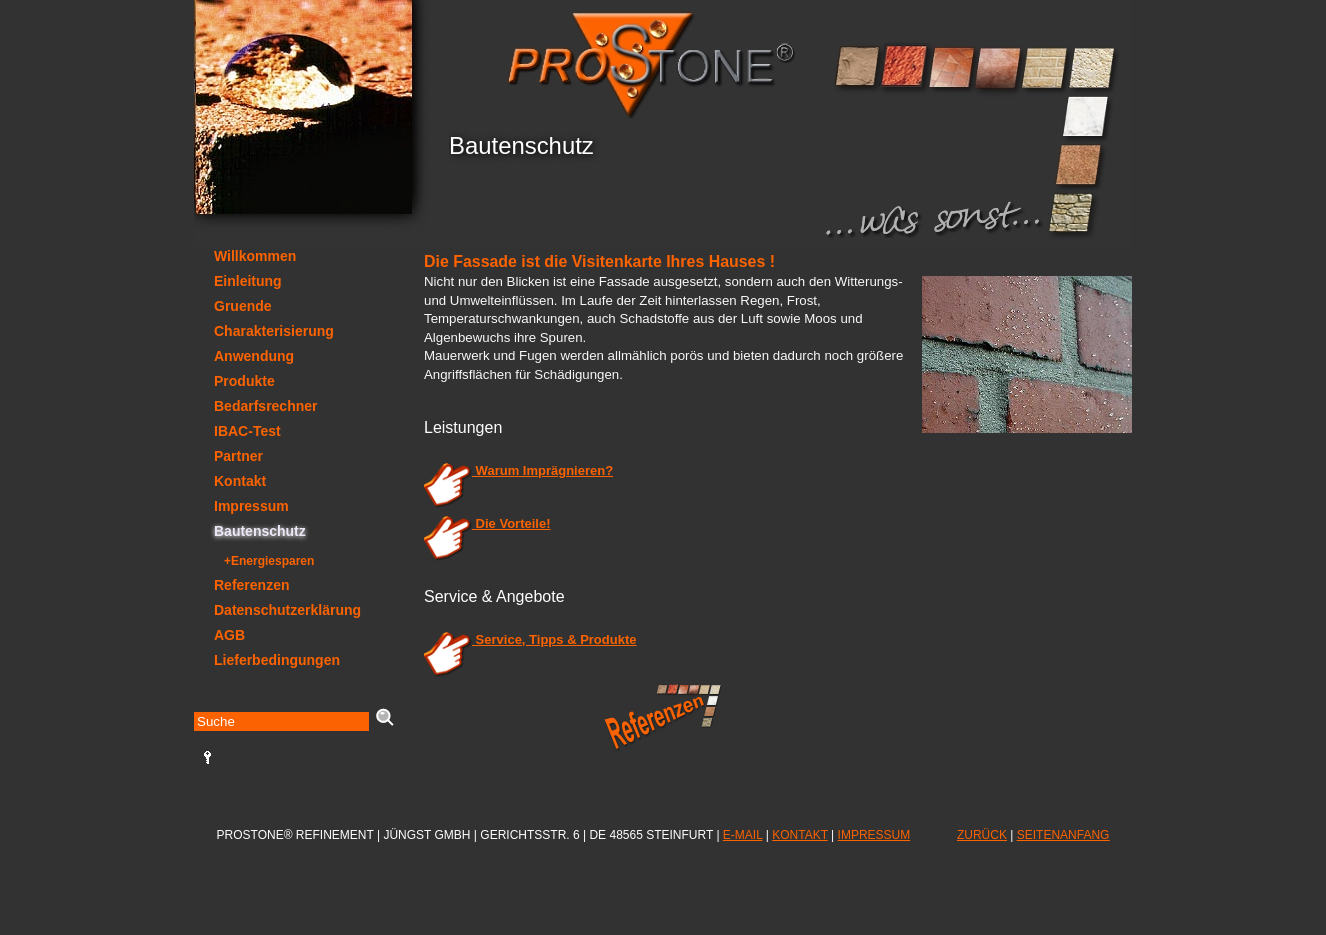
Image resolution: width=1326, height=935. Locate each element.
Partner (238, 456)
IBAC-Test (247, 431)
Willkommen (255, 256)
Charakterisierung (274, 331)
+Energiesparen (269, 561)
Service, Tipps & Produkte (530, 639)
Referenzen (251, 585)
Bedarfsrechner (266, 406)
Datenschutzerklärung (287, 610)
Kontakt (240, 481)
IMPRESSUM (874, 835)
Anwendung (254, 356)
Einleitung (248, 281)
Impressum (251, 506)
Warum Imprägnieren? (518, 470)
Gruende (243, 306)
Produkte (244, 381)
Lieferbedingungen (277, 660)
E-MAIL (743, 835)
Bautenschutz (260, 531)
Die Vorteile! (487, 523)
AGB (229, 635)
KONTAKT (800, 835)
